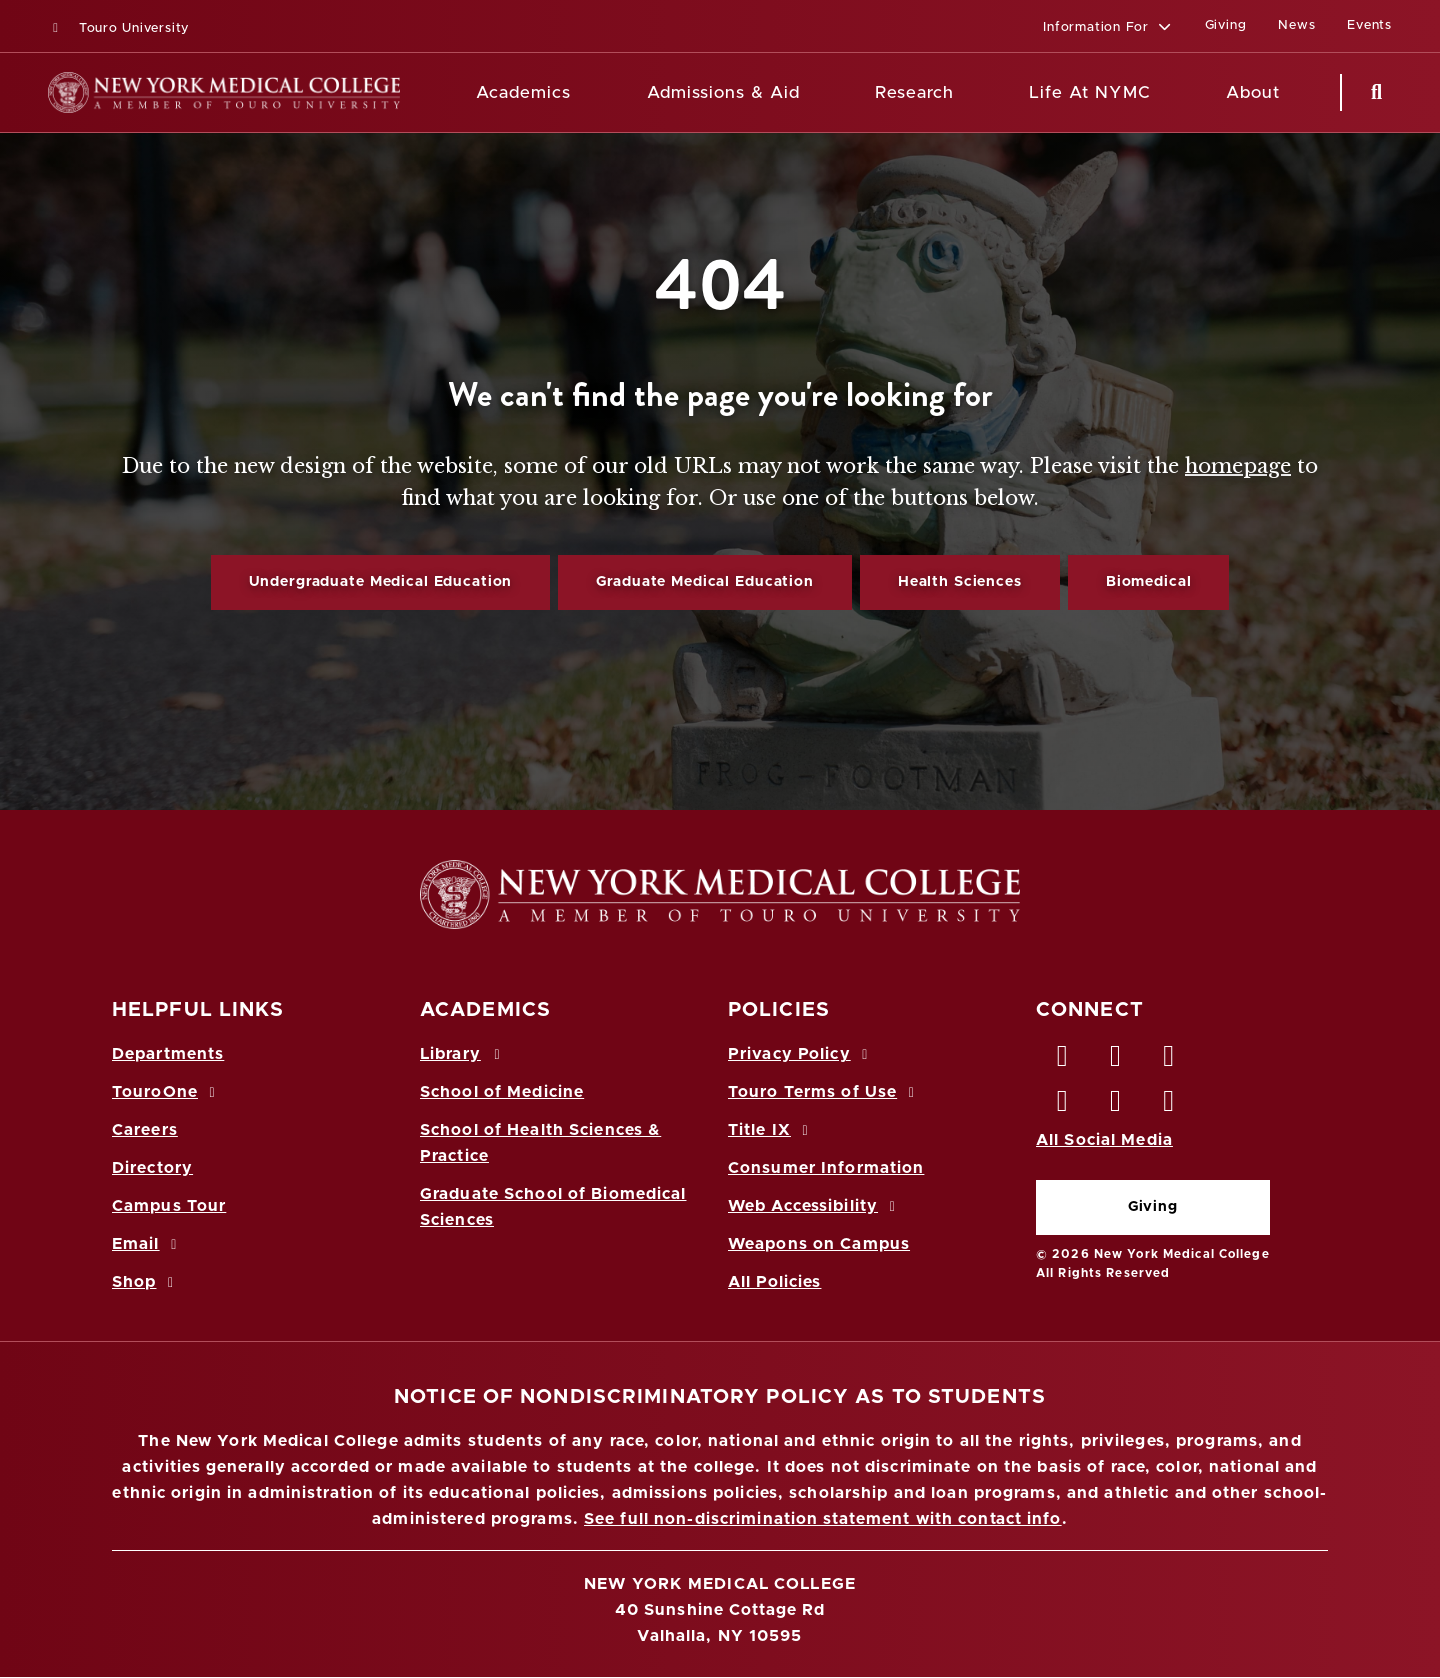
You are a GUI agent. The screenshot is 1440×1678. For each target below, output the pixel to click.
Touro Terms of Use (824, 1092)
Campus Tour (169, 1206)
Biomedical (1149, 582)
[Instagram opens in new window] (1063, 1106)
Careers (145, 1130)
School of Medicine (502, 1092)
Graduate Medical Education (704, 582)
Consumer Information (826, 1168)
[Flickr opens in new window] (1170, 1106)
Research (914, 92)
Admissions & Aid (723, 92)
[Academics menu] (585, 93)
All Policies (774, 1282)
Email (147, 1244)
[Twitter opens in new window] (1116, 1061)
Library (463, 1054)
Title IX (771, 1130)
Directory (152, 1168)
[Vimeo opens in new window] (1116, 1106)
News (1296, 25)
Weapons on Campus (819, 1244)
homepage (1238, 466)
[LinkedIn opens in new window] (1170, 1061)
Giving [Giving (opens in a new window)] (1226, 25)
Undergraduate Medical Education (381, 582)
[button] (1107, 28)
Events (1369, 25)
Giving (1153, 1207)
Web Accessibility (815, 1206)
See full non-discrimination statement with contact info (823, 1519)
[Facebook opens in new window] (1063, 1061)
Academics (523, 92)
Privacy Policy (801, 1054)
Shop (146, 1282)
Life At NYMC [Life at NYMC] (1089, 92)
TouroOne (166, 1092)
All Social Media (1104, 1140)
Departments (168, 1054)
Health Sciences (960, 582)
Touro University (118, 28)
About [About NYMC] (1253, 92)
